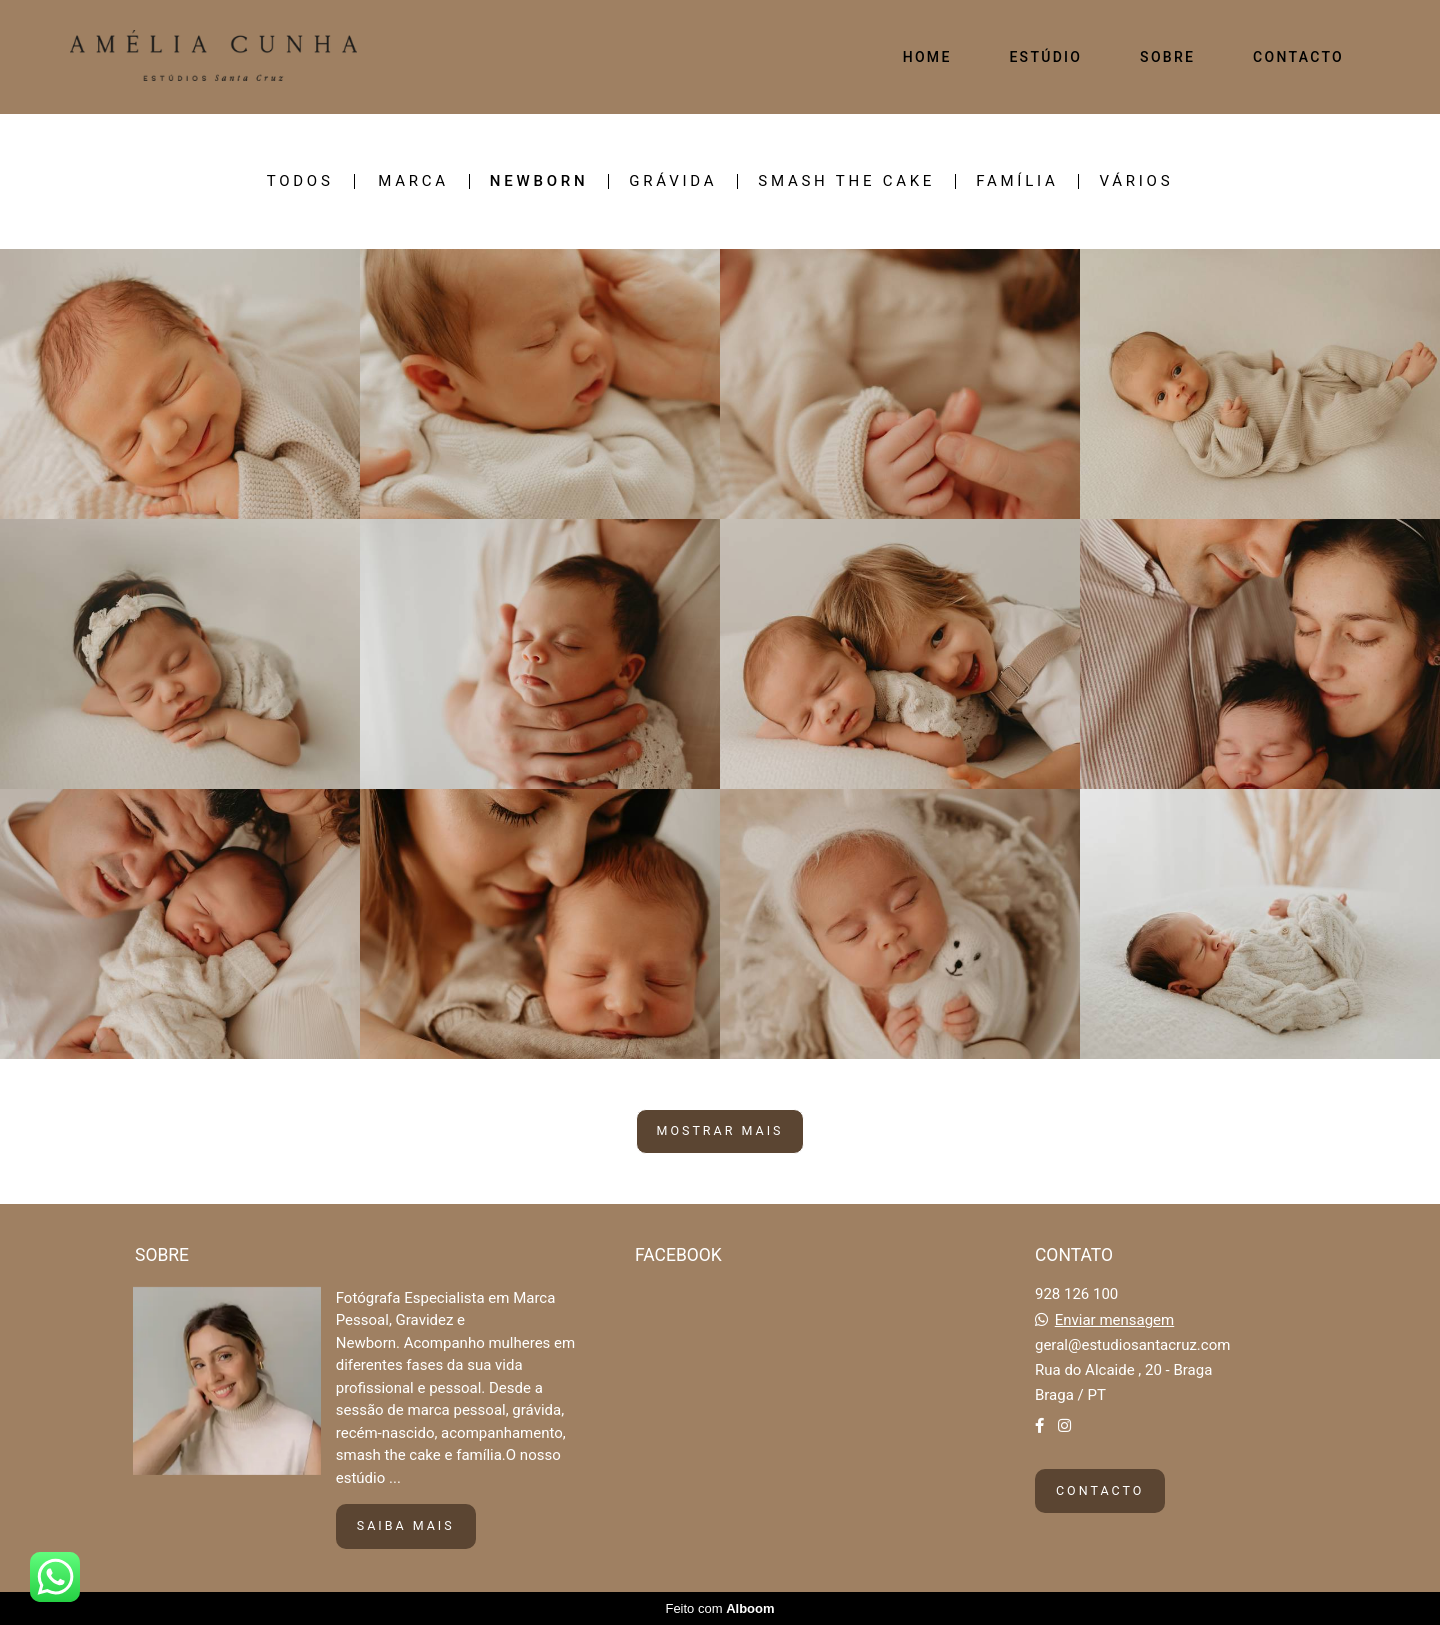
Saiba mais (406, 1525)
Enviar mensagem (1115, 1320)
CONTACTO (1298, 57)
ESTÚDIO (1045, 57)
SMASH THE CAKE (846, 181)
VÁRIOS (1136, 181)
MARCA (413, 181)
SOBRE (1167, 57)
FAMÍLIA (1017, 181)
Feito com (719, 1608)
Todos (300, 181)
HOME (927, 57)
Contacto (1100, 1490)
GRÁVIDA (673, 181)
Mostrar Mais (720, 1130)
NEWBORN (539, 181)
